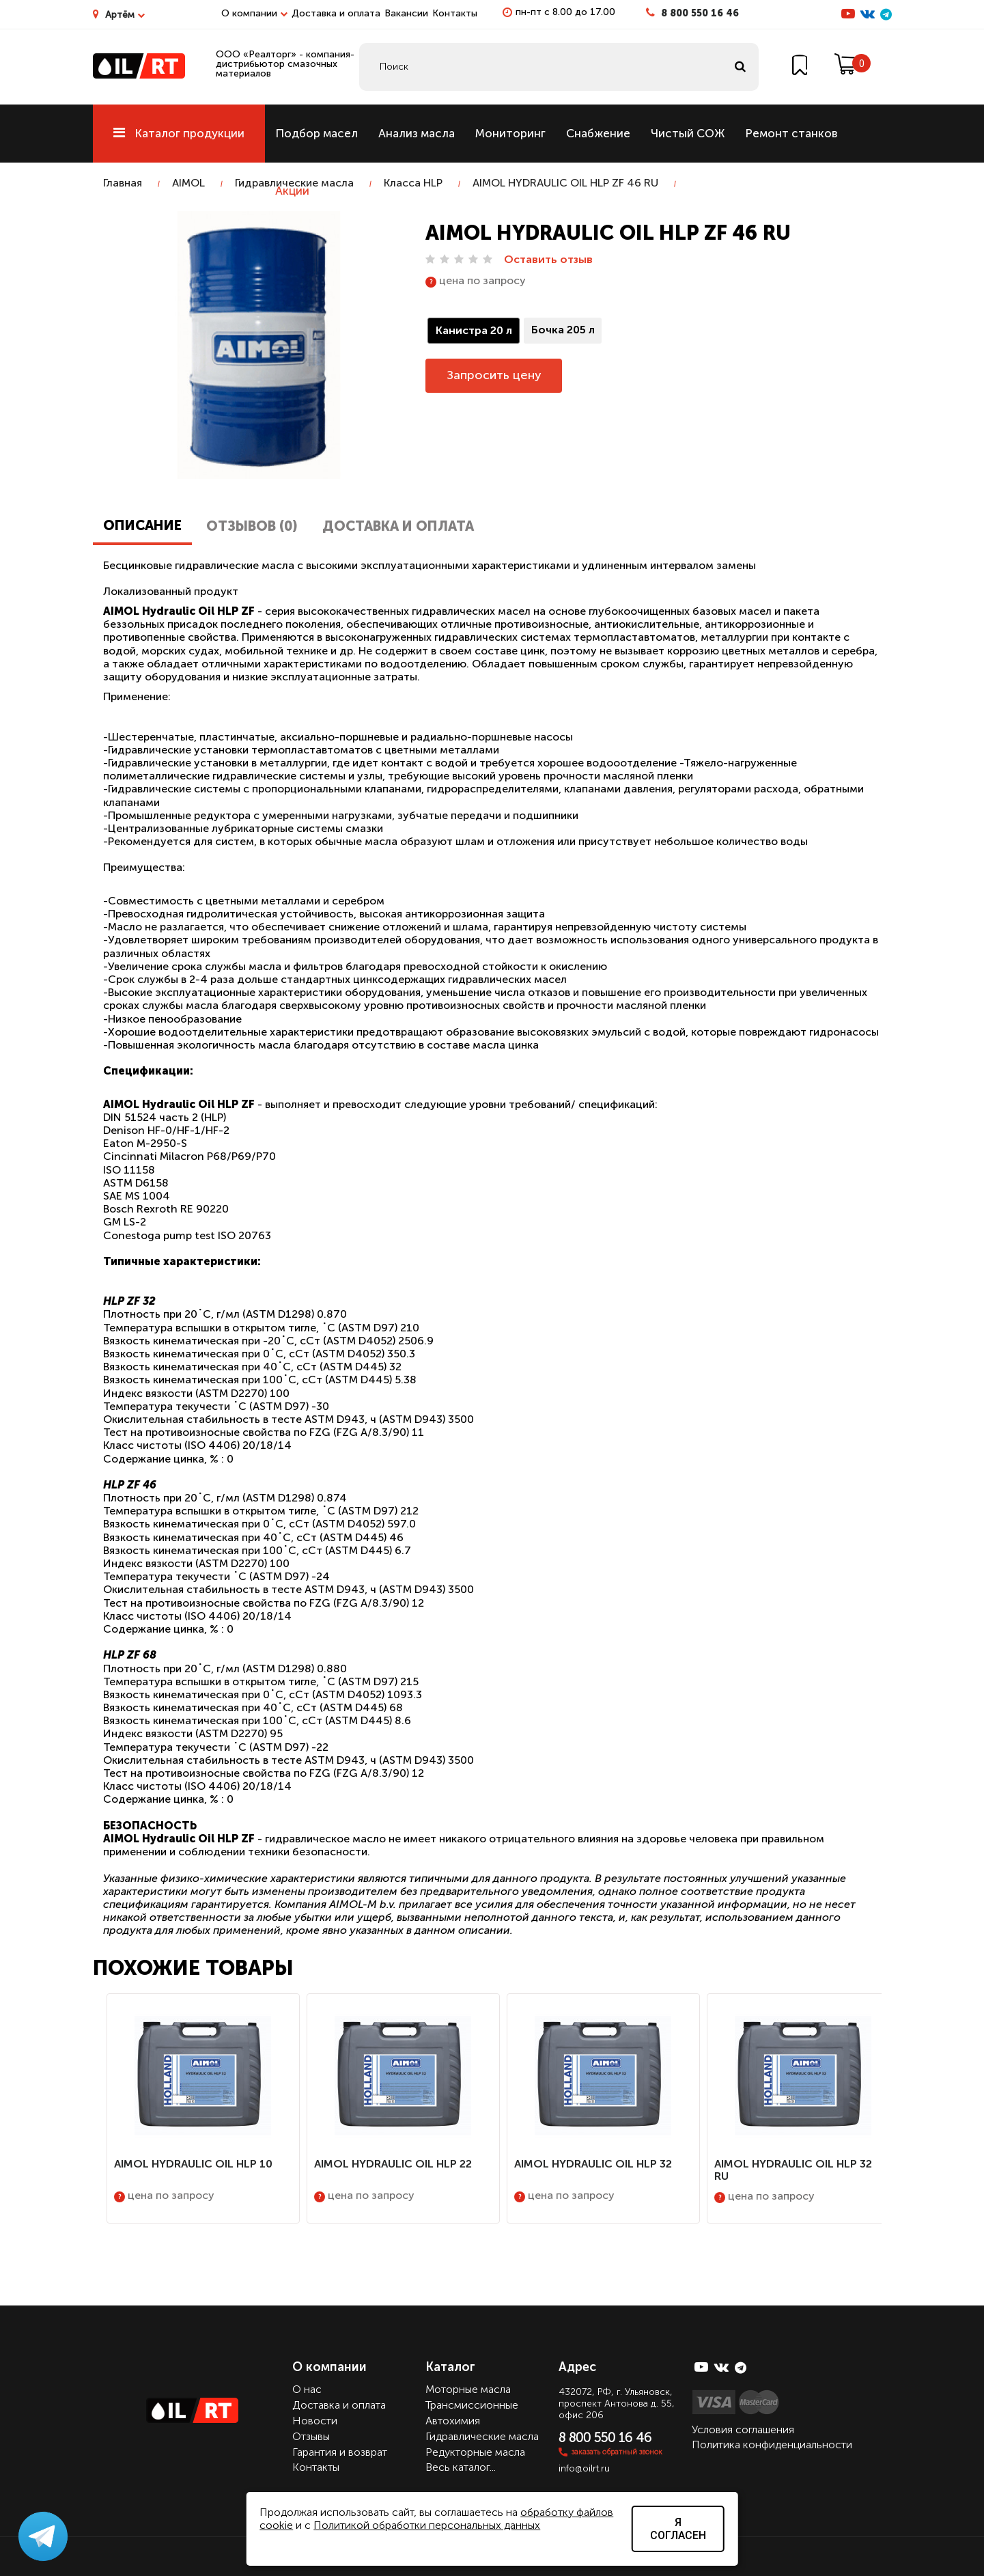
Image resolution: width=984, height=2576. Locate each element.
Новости (314, 2420)
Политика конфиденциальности (772, 2444)
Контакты (454, 13)
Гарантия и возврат (339, 2452)
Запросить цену (494, 375)
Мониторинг (510, 133)
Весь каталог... (460, 2467)
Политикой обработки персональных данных (426, 2525)
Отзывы (311, 2436)
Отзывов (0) (251, 526)
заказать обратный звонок (617, 2452)
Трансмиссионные (471, 2404)
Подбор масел (316, 133)
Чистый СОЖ (688, 133)
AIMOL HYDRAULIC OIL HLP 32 (593, 2163)
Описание (142, 525)
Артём (125, 14)
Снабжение (598, 133)
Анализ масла (416, 133)
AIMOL (188, 182)
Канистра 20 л (474, 330)
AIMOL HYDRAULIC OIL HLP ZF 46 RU (565, 182)
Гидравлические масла (294, 182)
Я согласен (678, 2529)
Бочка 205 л (563, 329)
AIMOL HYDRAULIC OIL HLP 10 (193, 2163)
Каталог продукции (178, 133)
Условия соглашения (743, 2429)
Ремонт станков (791, 133)
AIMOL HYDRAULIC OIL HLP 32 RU (793, 2170)
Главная (122, 182)
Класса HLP (413, 182)
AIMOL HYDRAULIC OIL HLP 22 (393, 2163)
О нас (307, 2389)
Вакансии (406, 13)
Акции (292, 190)
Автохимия (452, 2420)
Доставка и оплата (336, 13)
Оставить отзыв (548, 259)
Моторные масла (468, 2389)
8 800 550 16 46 (700, 13)
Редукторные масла (475, 2452)
